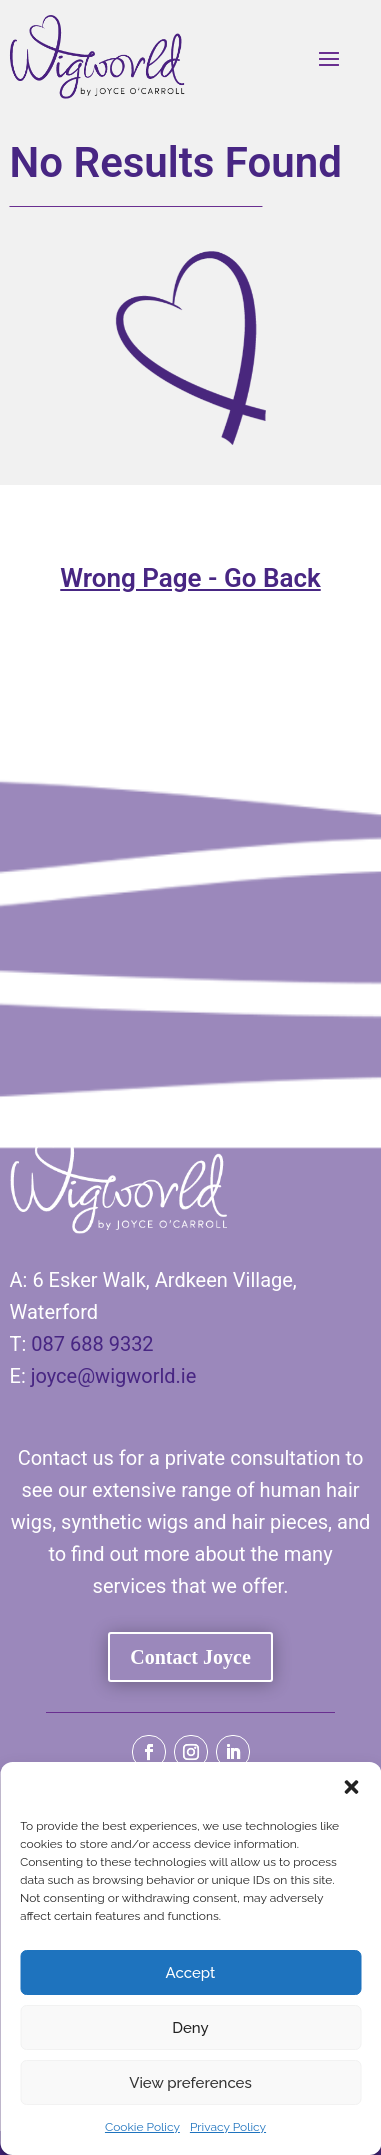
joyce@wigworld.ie (114, 1376)
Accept (191, 1973)
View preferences (190, 2083)
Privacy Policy (228, 2127)
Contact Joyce (190, 1657)
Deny (190, 2028)
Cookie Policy (142, 2127)
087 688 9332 (92, 1344)
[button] (351, 1787)
